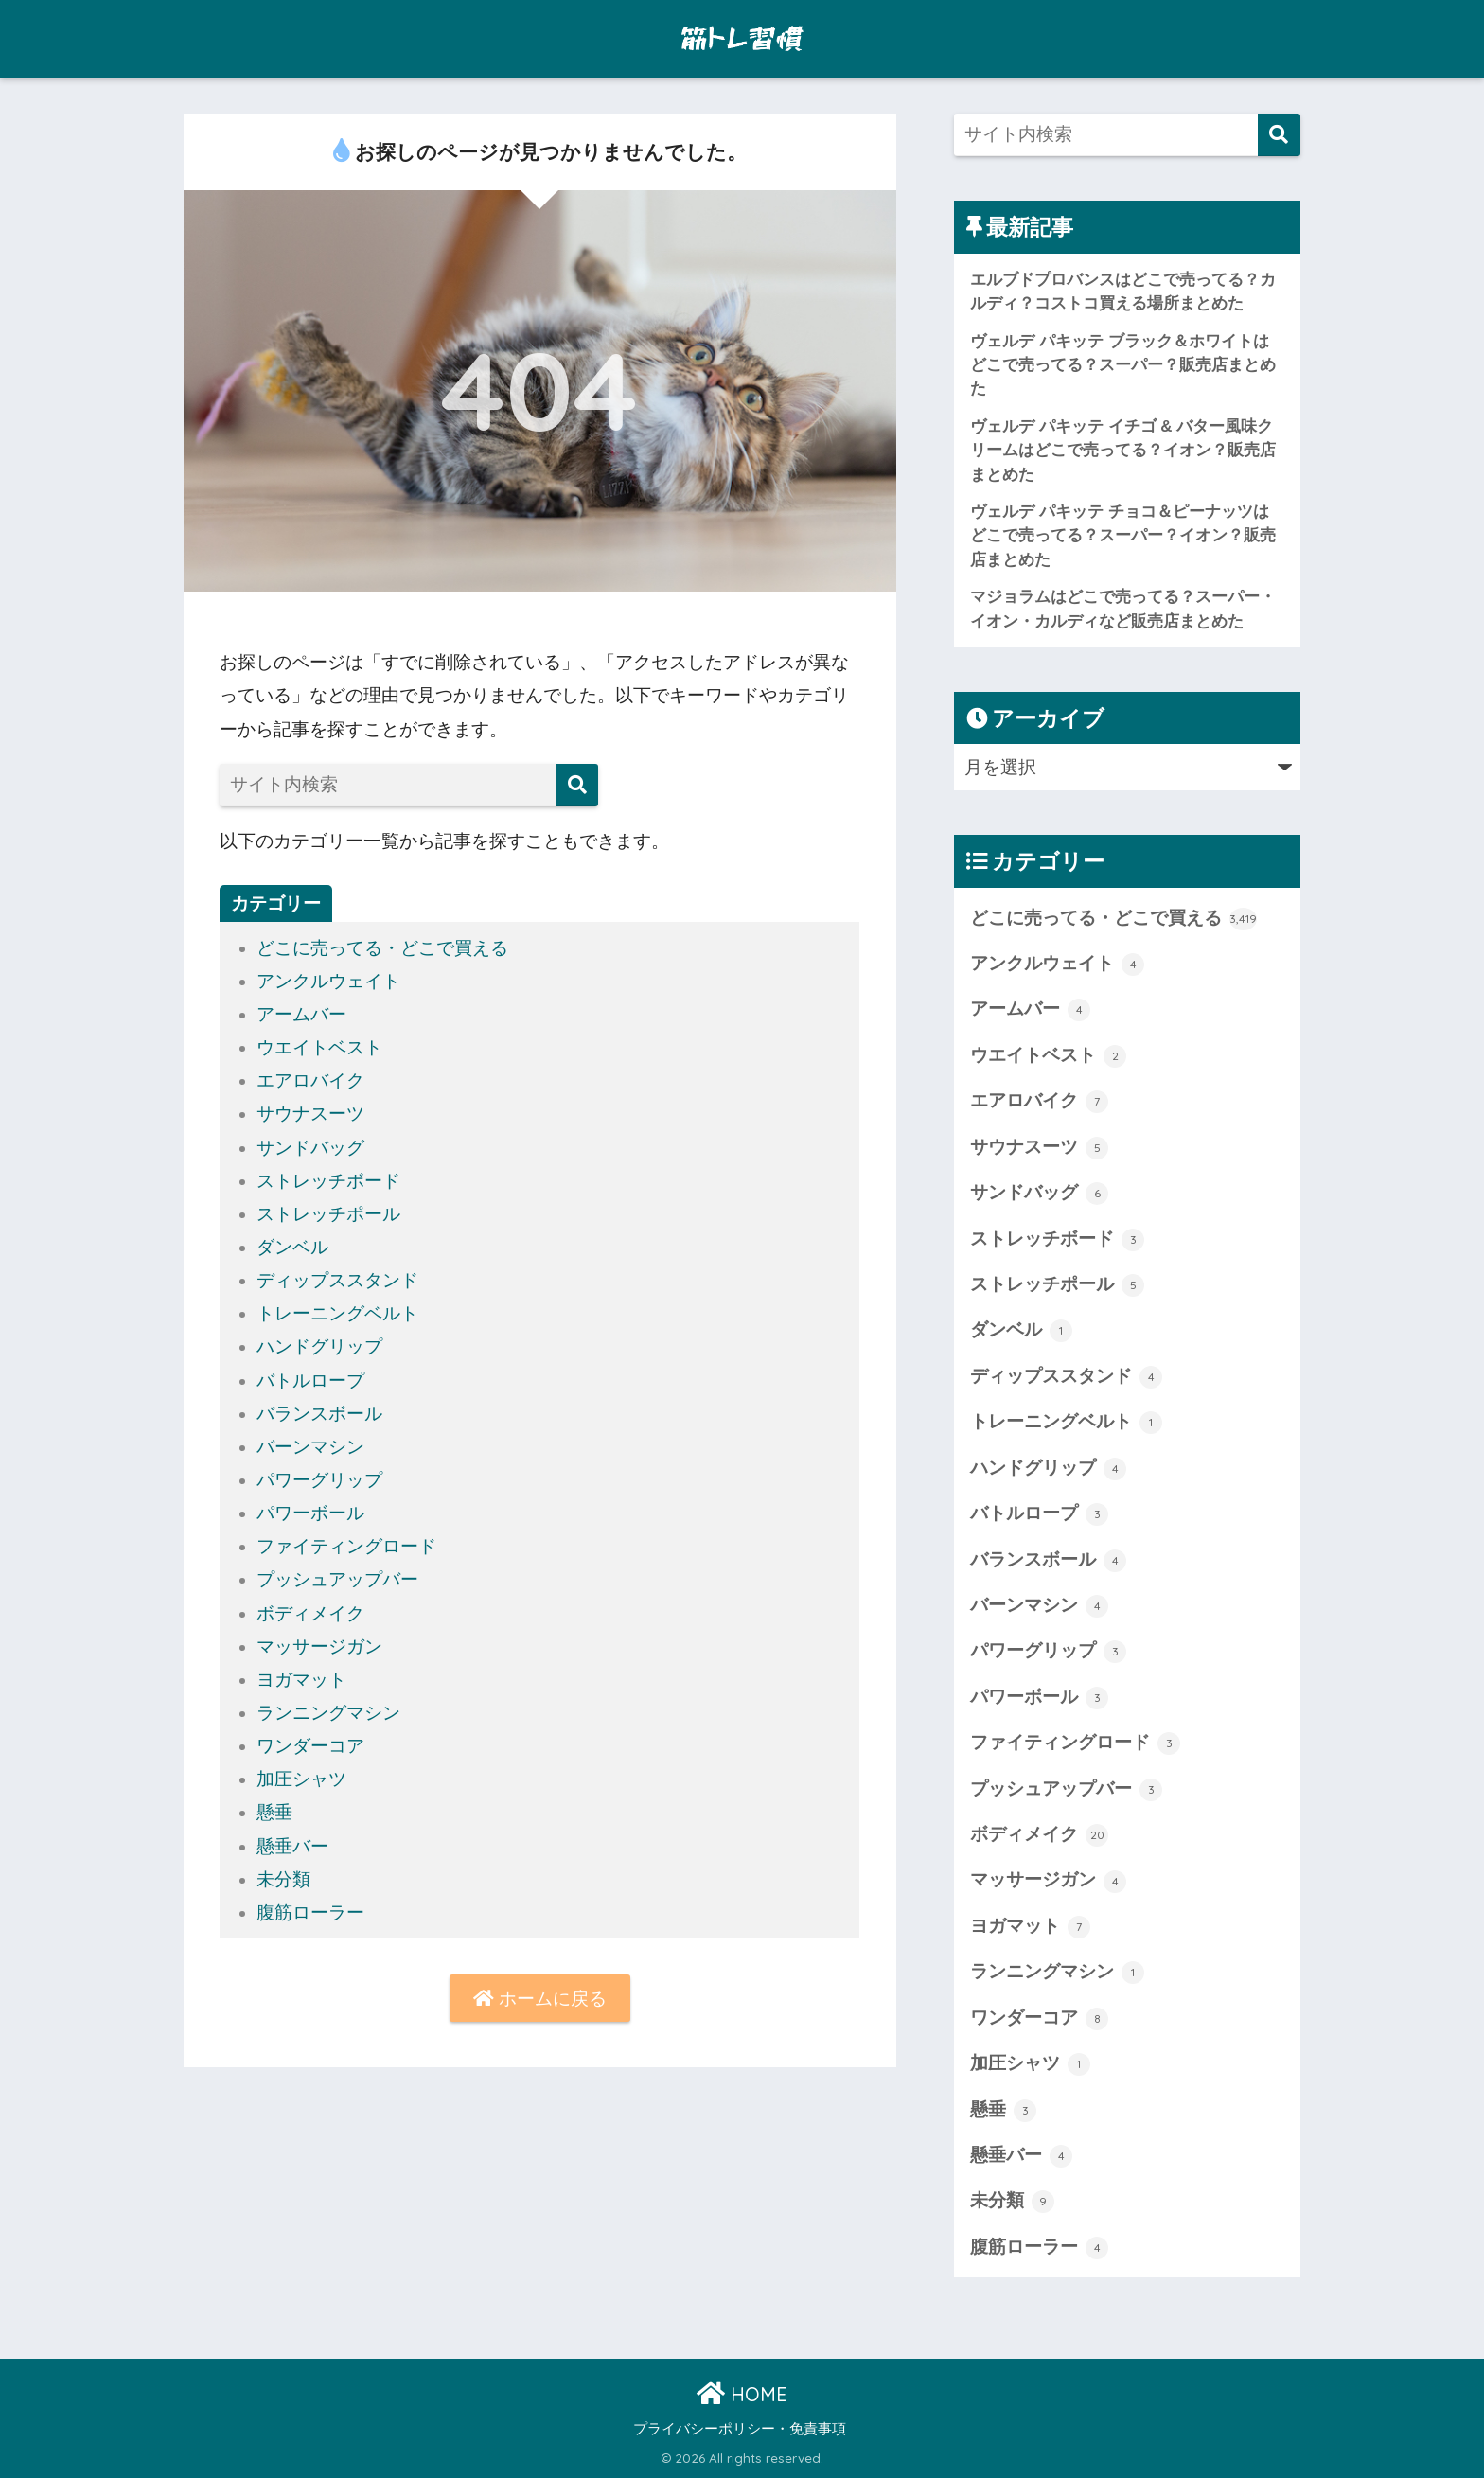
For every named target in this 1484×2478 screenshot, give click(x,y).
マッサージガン (319, 1646)
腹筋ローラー (310, 1912)
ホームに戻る (540, 1999)
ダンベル (292, 1247)
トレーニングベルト (337, 1313)
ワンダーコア (310, 1746)
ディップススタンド (337, 1280)
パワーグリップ (319, 1480)
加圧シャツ (301, 1779)
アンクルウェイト (328, 981)
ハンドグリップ (319, 1346)
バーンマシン (310, 1447)
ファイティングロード (346, 1546)
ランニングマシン (328, 1713)
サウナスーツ (310, 1114)
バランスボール (319, 1414)
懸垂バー (292, 1846)
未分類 (283, 1879)
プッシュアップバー (337, 1579)
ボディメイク (310, 1613)
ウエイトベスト (319, 1047)
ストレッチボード (328, 1181)
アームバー (301, 1014)
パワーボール (310, 1513)
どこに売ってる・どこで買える (382, 948)
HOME (742, 2394)
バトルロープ (310, 1380)
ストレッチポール (328, 1214)
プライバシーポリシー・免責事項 (739, 2428)
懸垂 (274, 1812)
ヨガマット (301, 1680)
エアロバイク (310, 1080)
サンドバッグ (310, 1148)
